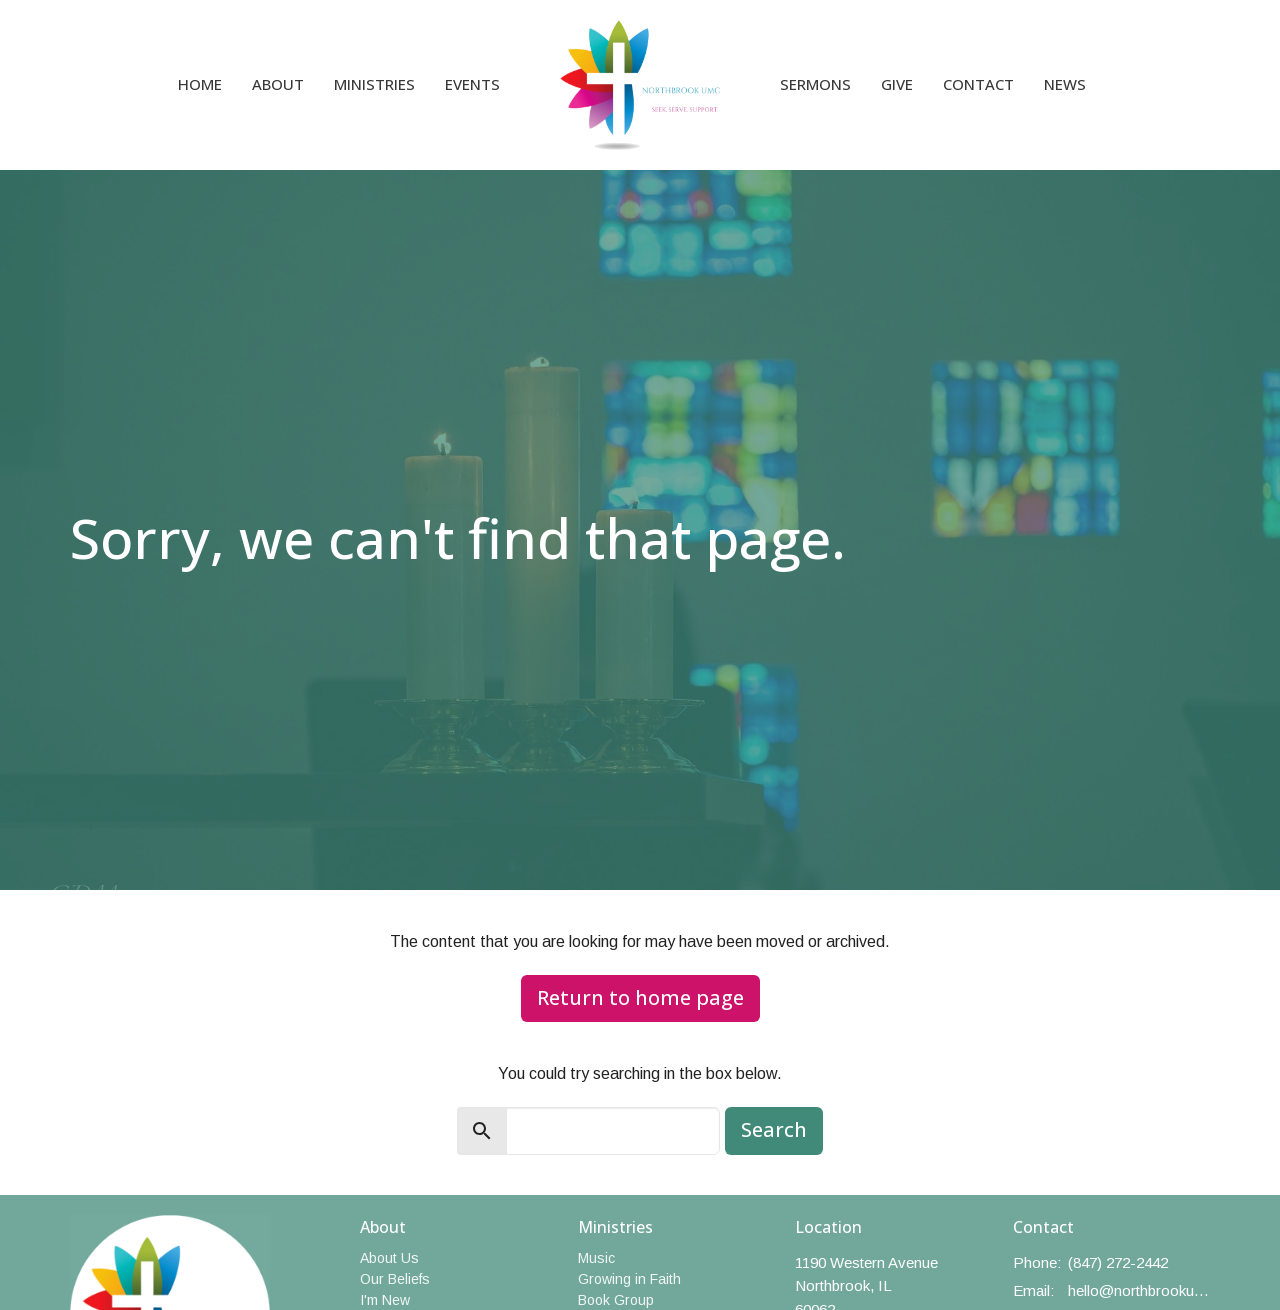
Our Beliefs (395, 1279)
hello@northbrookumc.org (1139, 1290)
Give (897, 84)
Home (200, 84)
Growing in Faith (629, 1279)
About (278, 84)
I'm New (385, 1300)
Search (774, 1129)
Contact (978, 84)
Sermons (815, 84)
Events (472, 84)
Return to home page (640, 997)
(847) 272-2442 (1118, 1262)
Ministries (374, 84)
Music (596, 1258)
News (1065, 84)
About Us (389, 1258)
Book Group (616, 1300)
